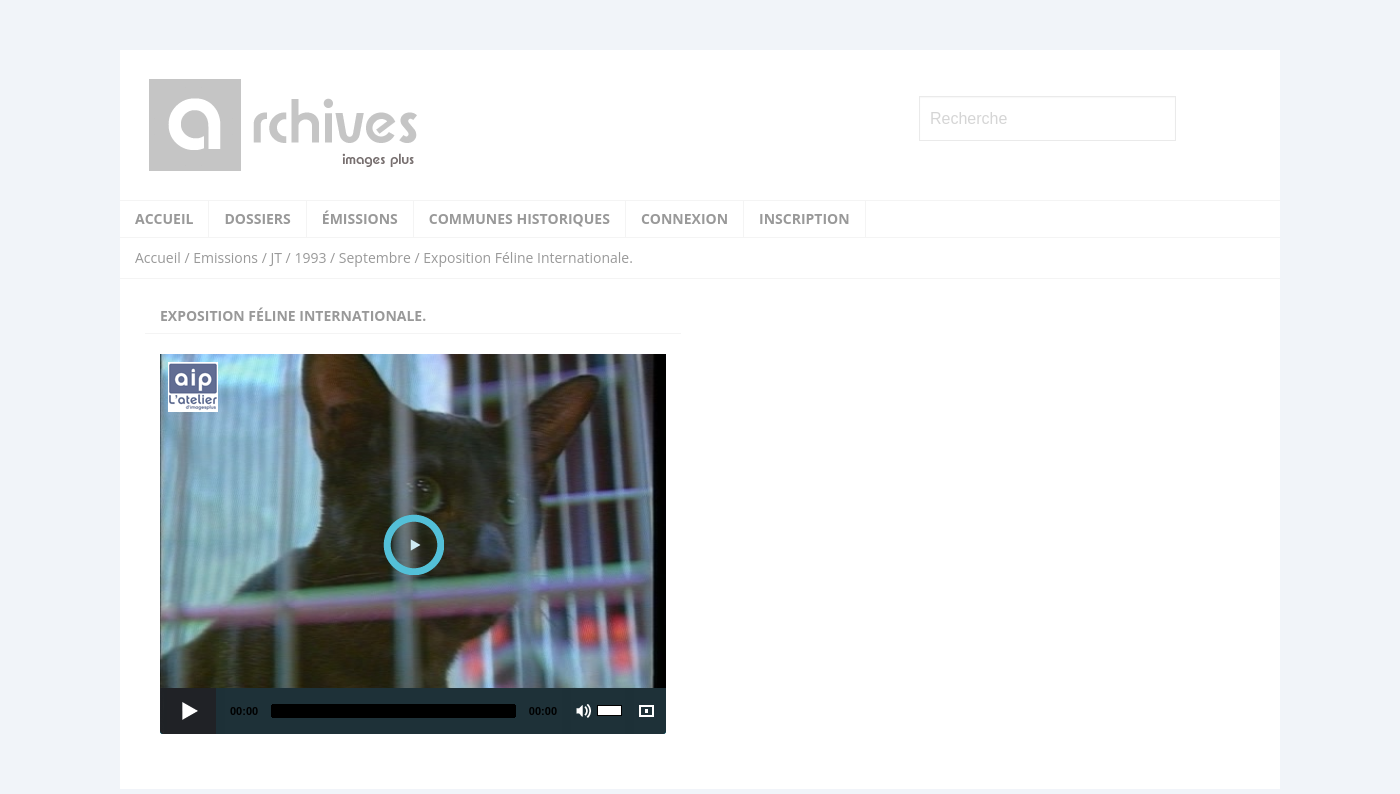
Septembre (375, 257)
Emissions (225, 257)
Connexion (684, 218)
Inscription (804, 218)
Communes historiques (519, 218)
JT (275, 257)
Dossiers (257, 218)
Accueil (164, 218)
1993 (310, 257)
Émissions (360, 218)
